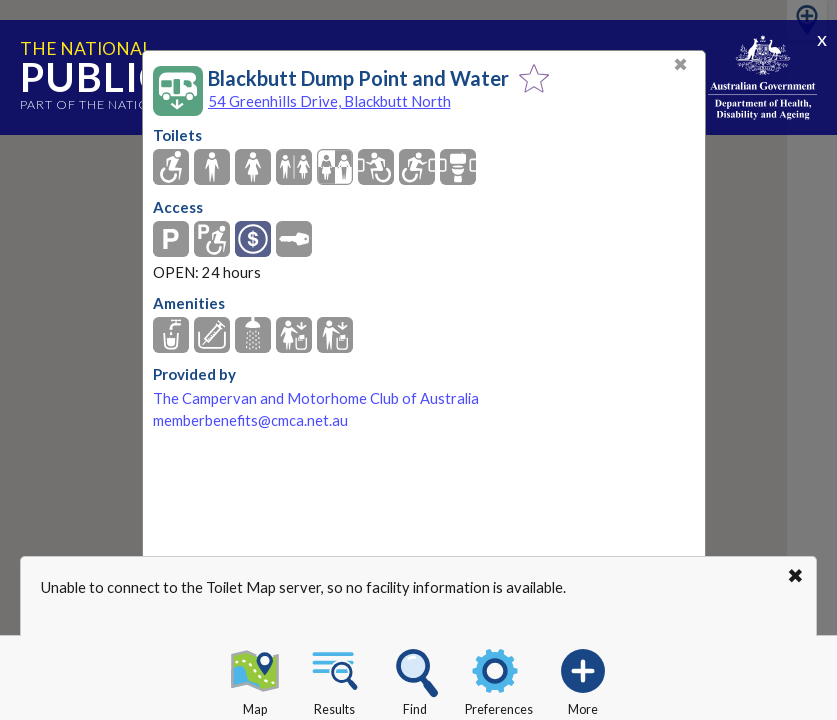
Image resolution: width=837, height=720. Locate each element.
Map (255, 679)
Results (335, 679)
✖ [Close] (680, 64)
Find (415, 679)
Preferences (499, 679)
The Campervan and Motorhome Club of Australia (316, 398)
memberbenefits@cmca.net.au (250, 420)
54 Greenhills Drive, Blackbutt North (329, 101)
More (583, 679)
